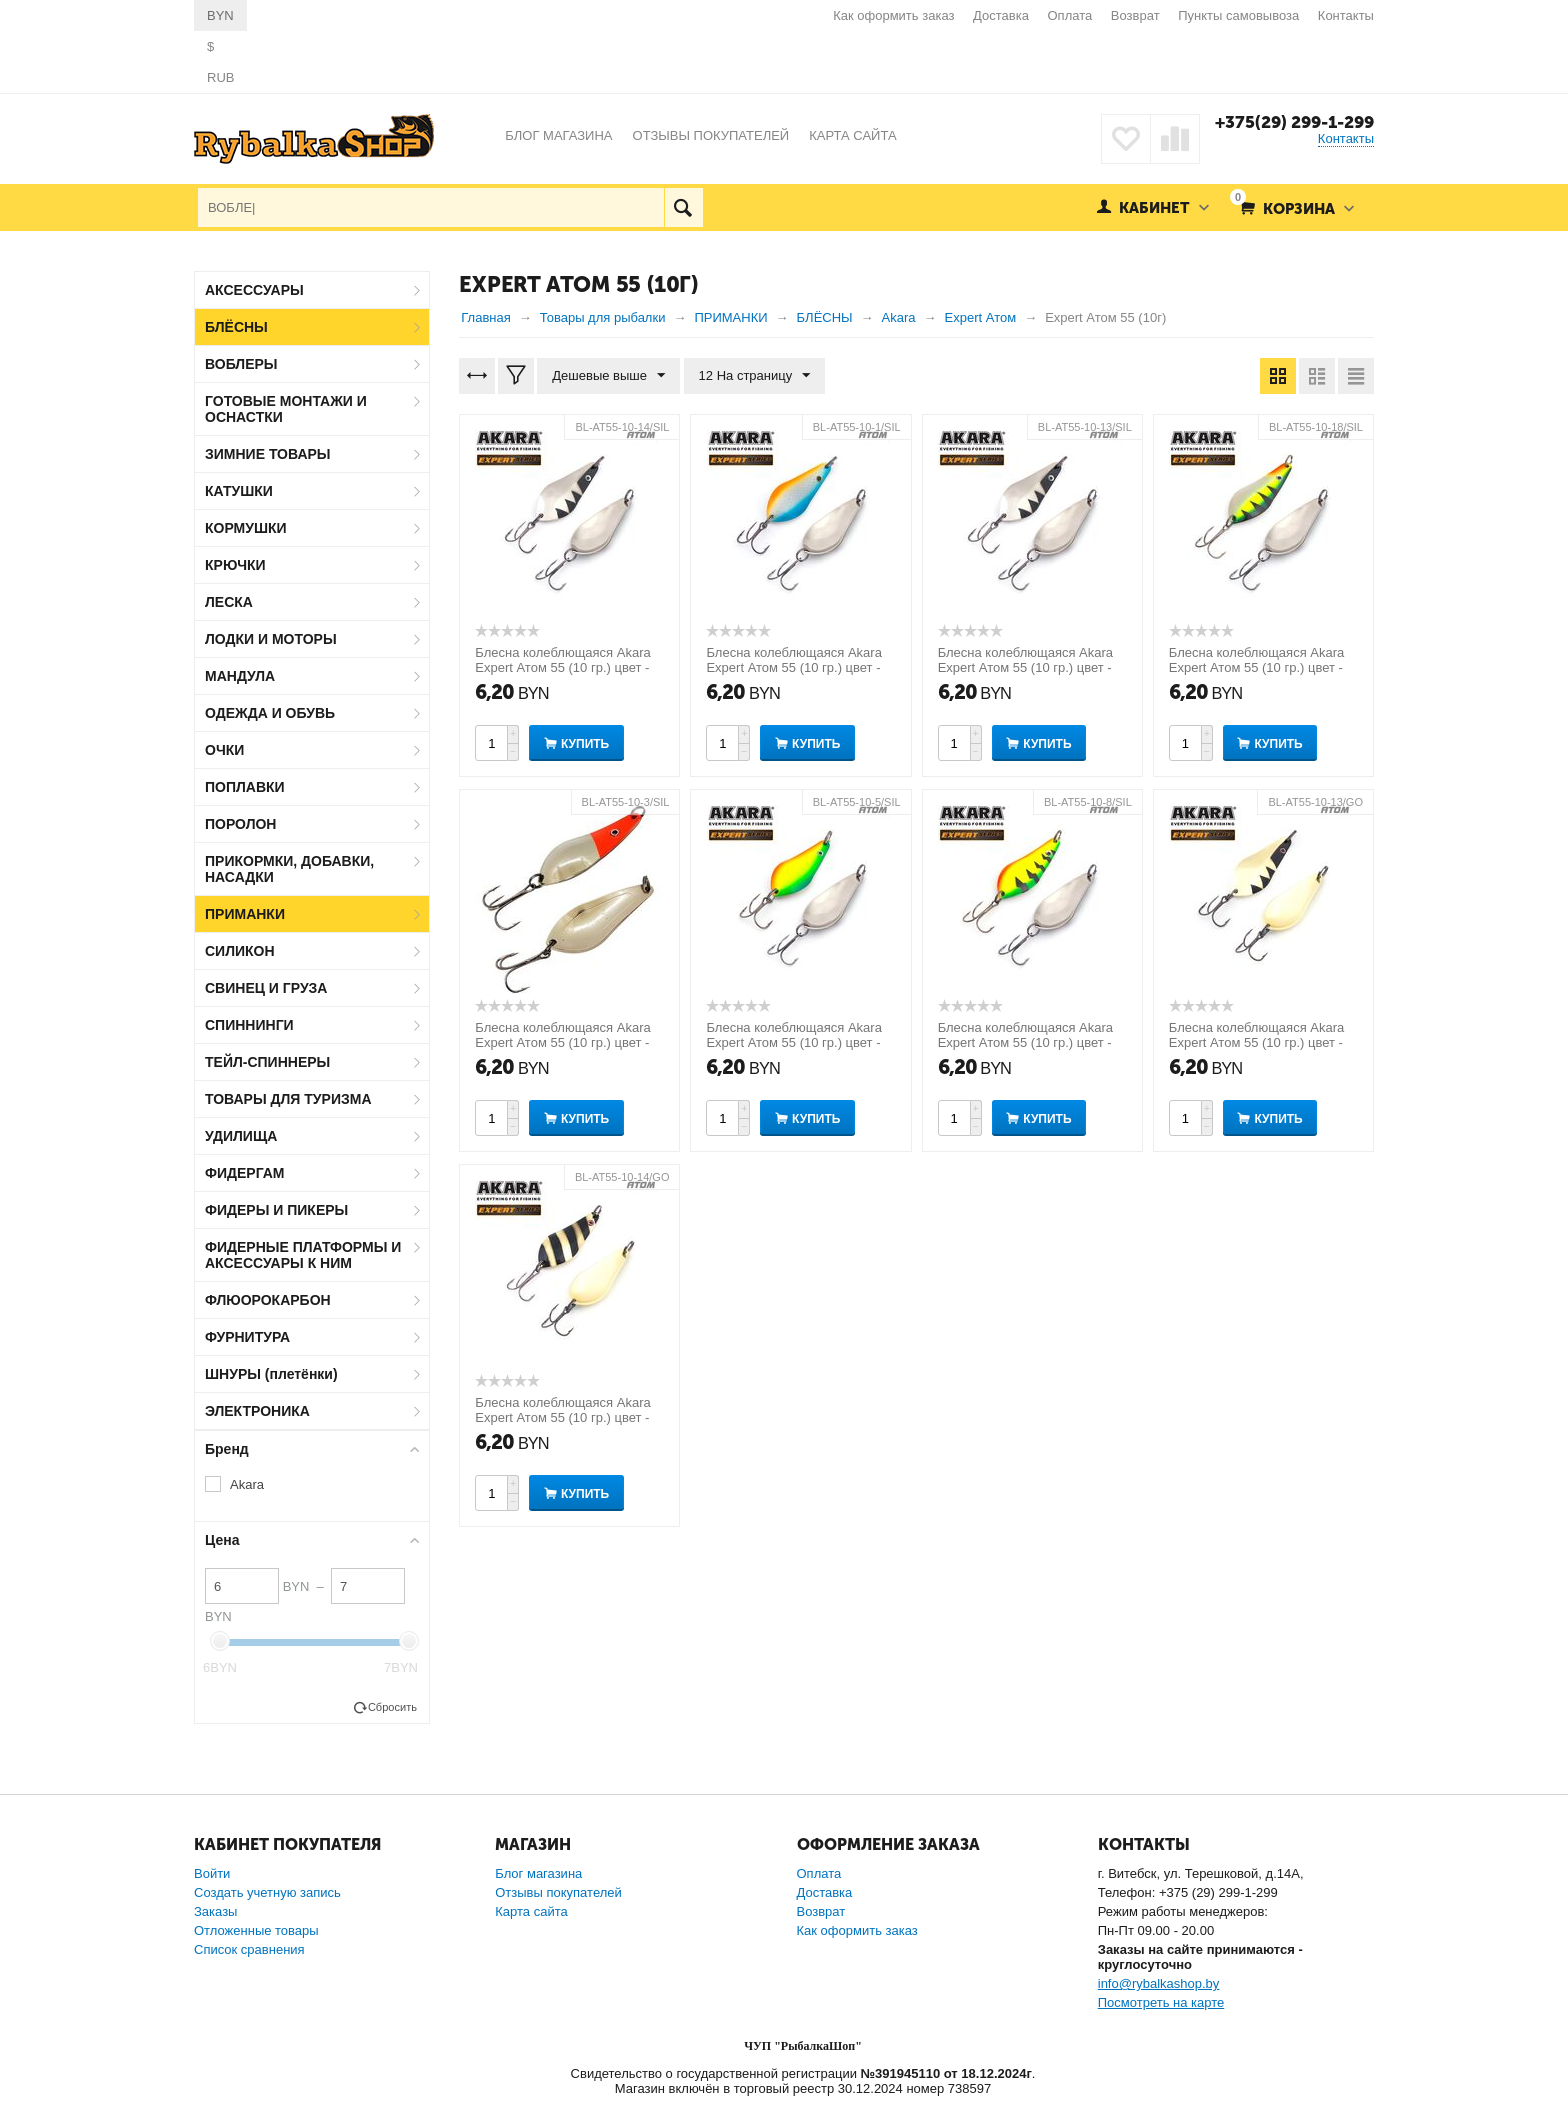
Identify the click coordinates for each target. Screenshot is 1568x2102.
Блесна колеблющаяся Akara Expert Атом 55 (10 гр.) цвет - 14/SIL (562, 667)
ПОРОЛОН (240, 824)
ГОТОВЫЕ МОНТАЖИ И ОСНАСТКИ (286, 409)
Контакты (1346, 15)
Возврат (1135, 15)
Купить (585, 744)
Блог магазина (538, 1873)
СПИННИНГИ (249, 1025)
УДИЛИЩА (241, 1136)
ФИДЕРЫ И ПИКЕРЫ (276, 1210)
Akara (247, 1484)
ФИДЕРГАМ (245, 1173)
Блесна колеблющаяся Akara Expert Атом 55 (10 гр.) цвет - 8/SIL (1025, 1042)
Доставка (1001, 15)
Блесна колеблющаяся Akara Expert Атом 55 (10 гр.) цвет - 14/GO (562, 1417)
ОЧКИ (224, 750)
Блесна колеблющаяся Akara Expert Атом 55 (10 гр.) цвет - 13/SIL (1025, 667)
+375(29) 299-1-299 (1294, 122)
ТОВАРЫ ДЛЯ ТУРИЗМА (288, 1099)
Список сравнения (249, 1949)
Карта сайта (531, 1911)
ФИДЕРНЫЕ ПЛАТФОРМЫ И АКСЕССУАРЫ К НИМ (303, 1255)
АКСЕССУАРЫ (254, 290)
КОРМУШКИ (246, 528)
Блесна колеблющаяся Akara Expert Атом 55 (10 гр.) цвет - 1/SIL (793, 667)
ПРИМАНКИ (245, 914)
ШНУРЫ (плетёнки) (271, 1374)
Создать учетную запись (267, 1892)
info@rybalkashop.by (1159, 1983)
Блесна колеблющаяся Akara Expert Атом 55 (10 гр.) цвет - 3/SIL (562, 1042)
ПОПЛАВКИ (245, 787)
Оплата (1070, 15)
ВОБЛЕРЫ (241, 364)
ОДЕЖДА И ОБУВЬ (270, 713)
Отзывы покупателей (558, 1892)
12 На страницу (755, 376)
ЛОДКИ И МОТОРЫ (271, 639)
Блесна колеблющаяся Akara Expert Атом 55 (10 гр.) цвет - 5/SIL (793, 1042)
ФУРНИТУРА (247, 1337)
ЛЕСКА (229, 602)
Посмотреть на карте (1161, 2002)
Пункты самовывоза (1238, 15)
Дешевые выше (608, 376)
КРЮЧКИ (235, 565)
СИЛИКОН (240, 951)
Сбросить (392, 1707)
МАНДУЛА (240, 676)
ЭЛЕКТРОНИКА (257, 1411)
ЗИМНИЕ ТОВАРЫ (268, 454)
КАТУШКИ (239, 491)
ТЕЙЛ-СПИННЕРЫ (267, 1062)
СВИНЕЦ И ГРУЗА (266, 988)
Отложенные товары (256, 1930)
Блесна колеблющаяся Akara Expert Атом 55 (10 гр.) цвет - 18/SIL (1256, 667)
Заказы (215, 1911)
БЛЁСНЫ (236, 327)
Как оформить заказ (893, 15)
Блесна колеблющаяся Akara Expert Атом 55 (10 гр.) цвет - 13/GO (1256, 1042)
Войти (212, 1873)
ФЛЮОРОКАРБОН (268, 1300)
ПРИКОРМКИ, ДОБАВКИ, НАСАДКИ (289, 869)
